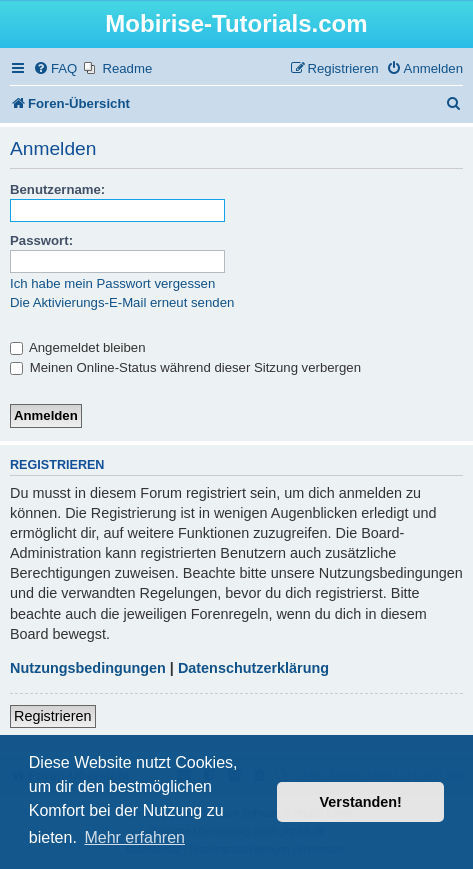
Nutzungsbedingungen (88, 668)
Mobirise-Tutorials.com (236, 23)
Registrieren (53, 716)
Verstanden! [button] (361, 802)
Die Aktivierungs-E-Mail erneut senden (122, 302)
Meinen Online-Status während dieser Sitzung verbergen (185, 367)
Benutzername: (57, 189)
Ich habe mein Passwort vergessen (112, 283)
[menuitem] (55, 68)
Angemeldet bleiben (78, 347)
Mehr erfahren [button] (134, 837)
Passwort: (41, 240)
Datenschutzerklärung (253, 668)
